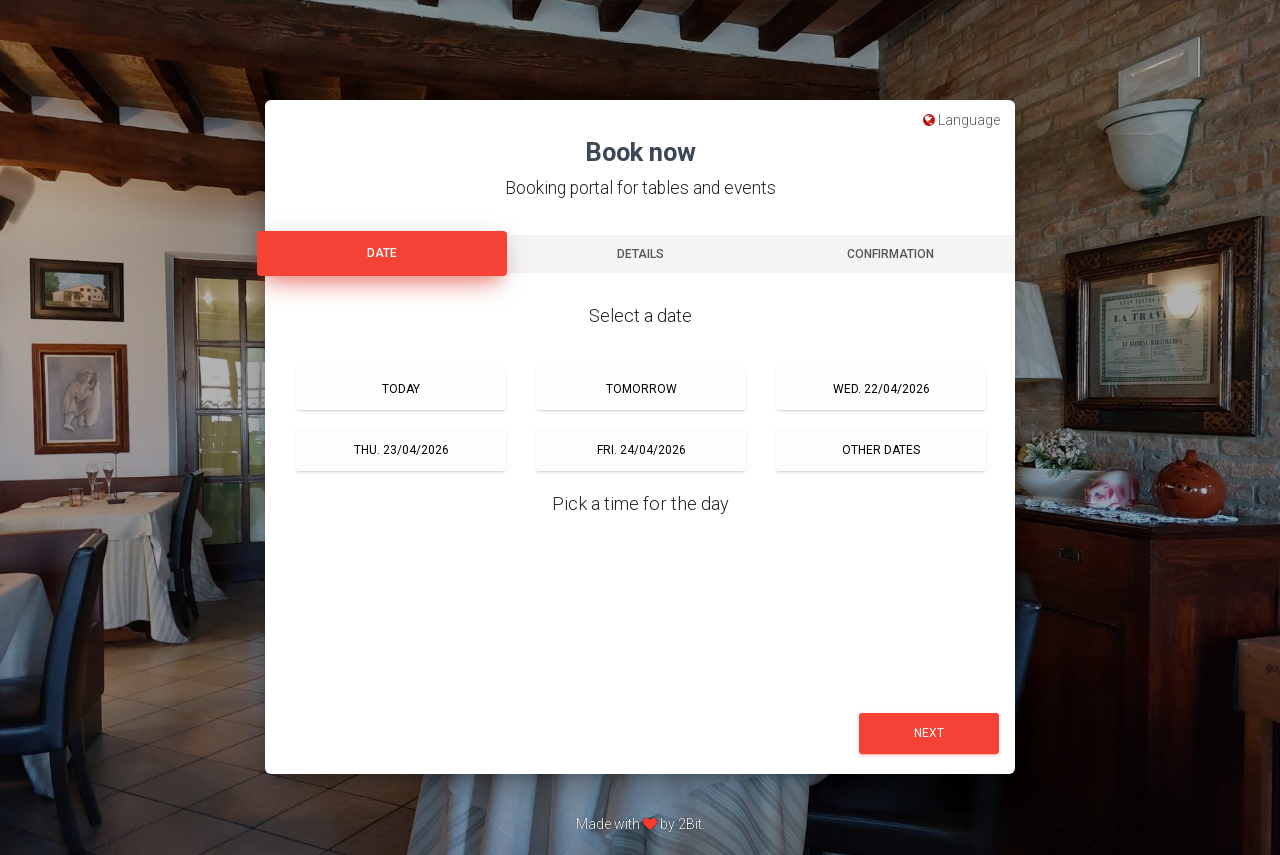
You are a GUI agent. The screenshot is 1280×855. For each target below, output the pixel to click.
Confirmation (890, 254)
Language (961, 120)
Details (640, 254)
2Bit (690, 824)
